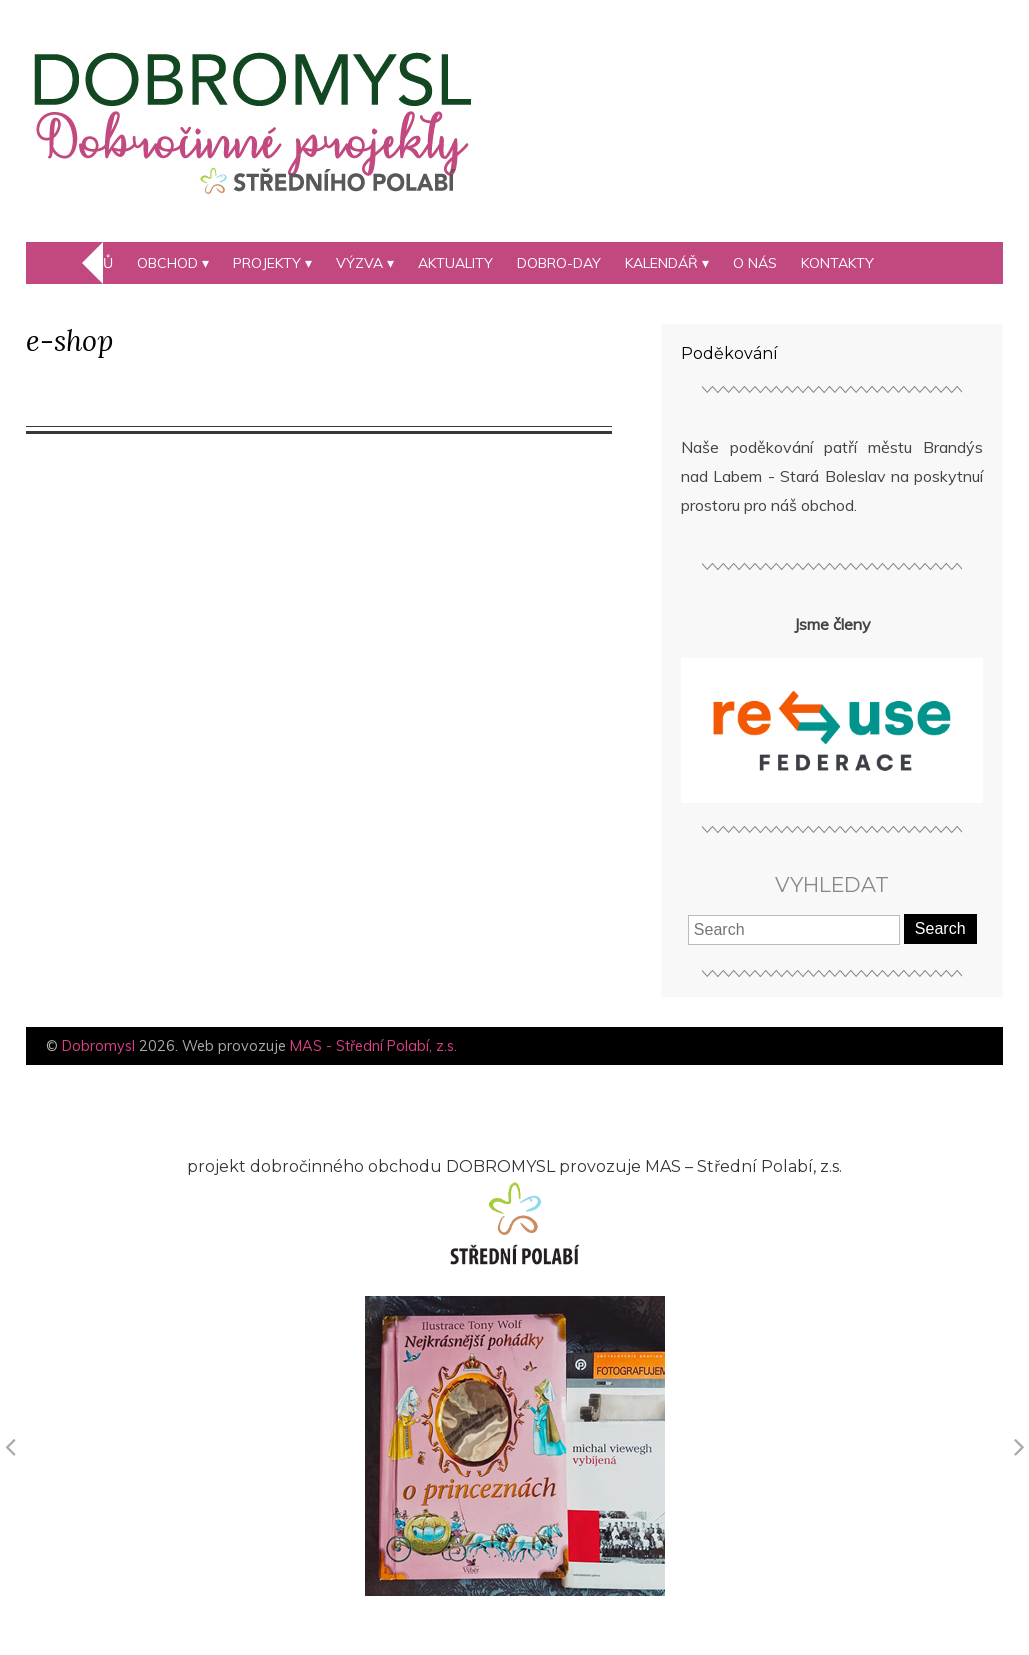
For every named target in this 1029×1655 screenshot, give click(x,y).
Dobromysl (98, 1046)
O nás (755, 263)
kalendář (661, 263)
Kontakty (837, 263)
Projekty (267, 263)
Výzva (359, 263)
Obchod (167, 263)
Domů (92, 263)
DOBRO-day (559, 263)
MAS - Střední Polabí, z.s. (373, 1046)
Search (940, 928)
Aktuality (455, 263)
